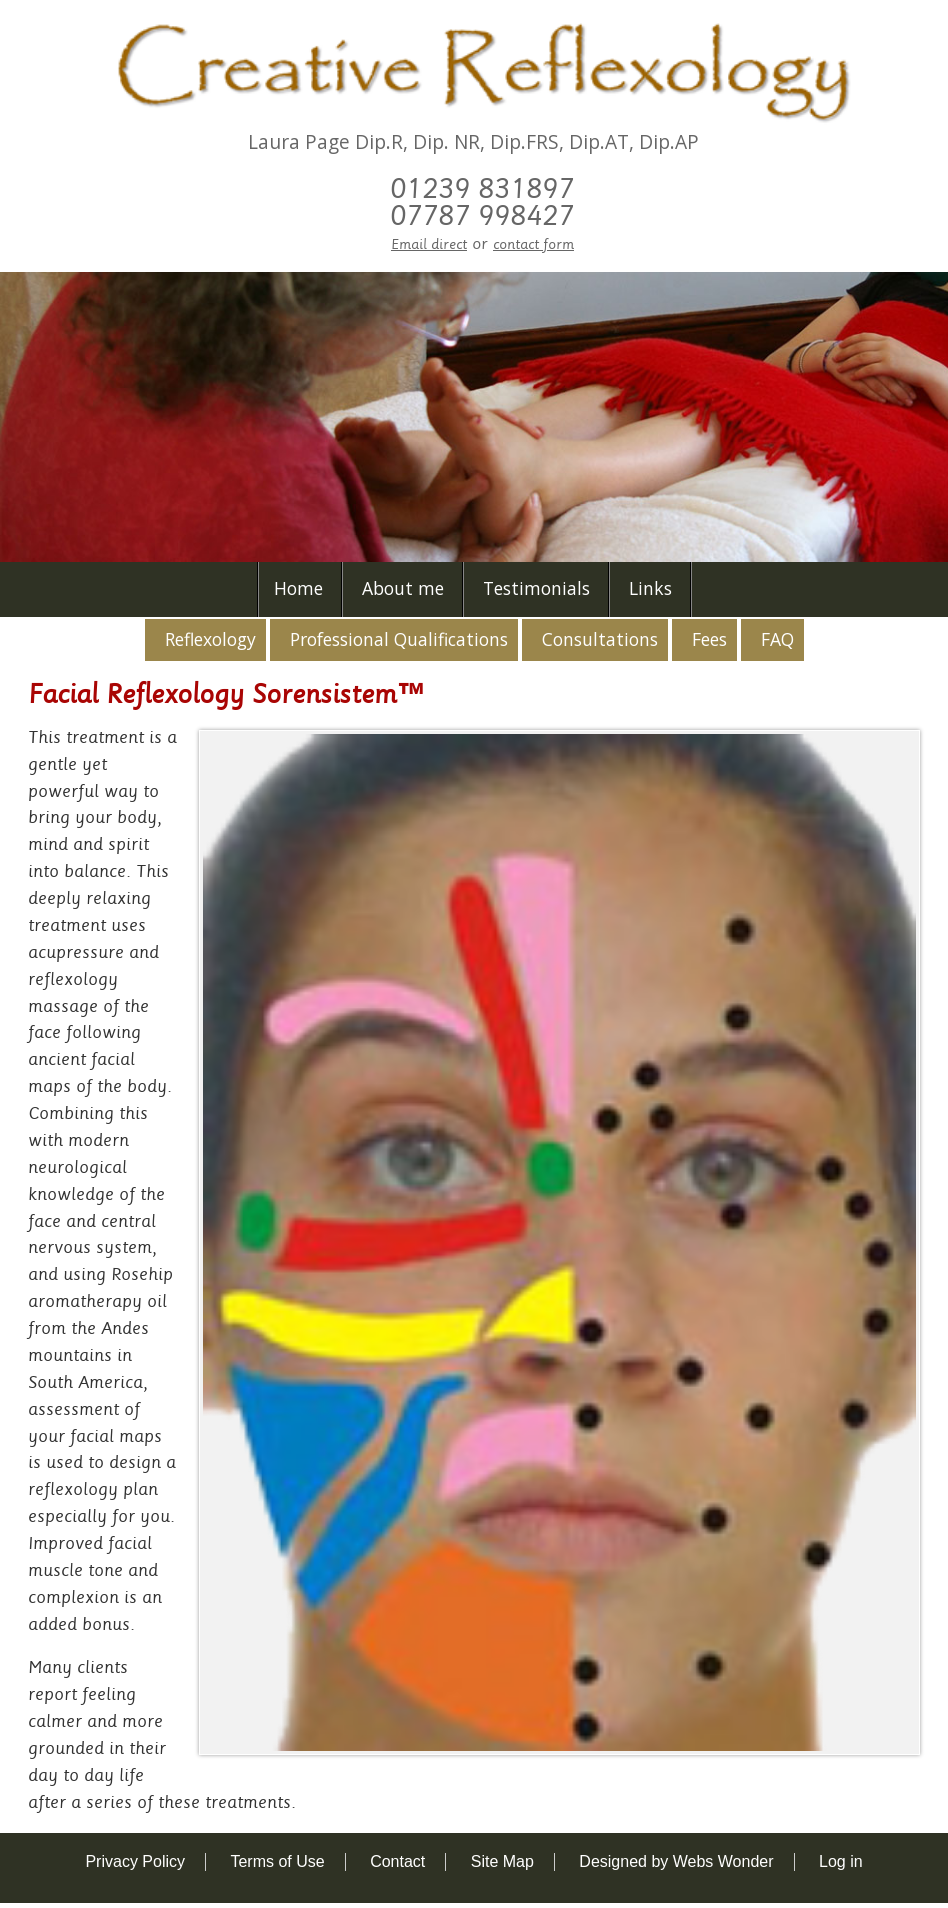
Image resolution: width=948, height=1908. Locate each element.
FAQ (777, 639)
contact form (533, 244)
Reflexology (210, 639)
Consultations (600, 639)
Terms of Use (277, 1861)
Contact (397, 1861)
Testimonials (536, 587)
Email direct (429, 244)
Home (298, 587)
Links (650, 587)
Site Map (502, 1861)
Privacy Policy (135, 1861)
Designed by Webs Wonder (676, 1861)
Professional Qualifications (399, 639)
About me (403, 587)
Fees (709, 639)
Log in (841, 1861)
